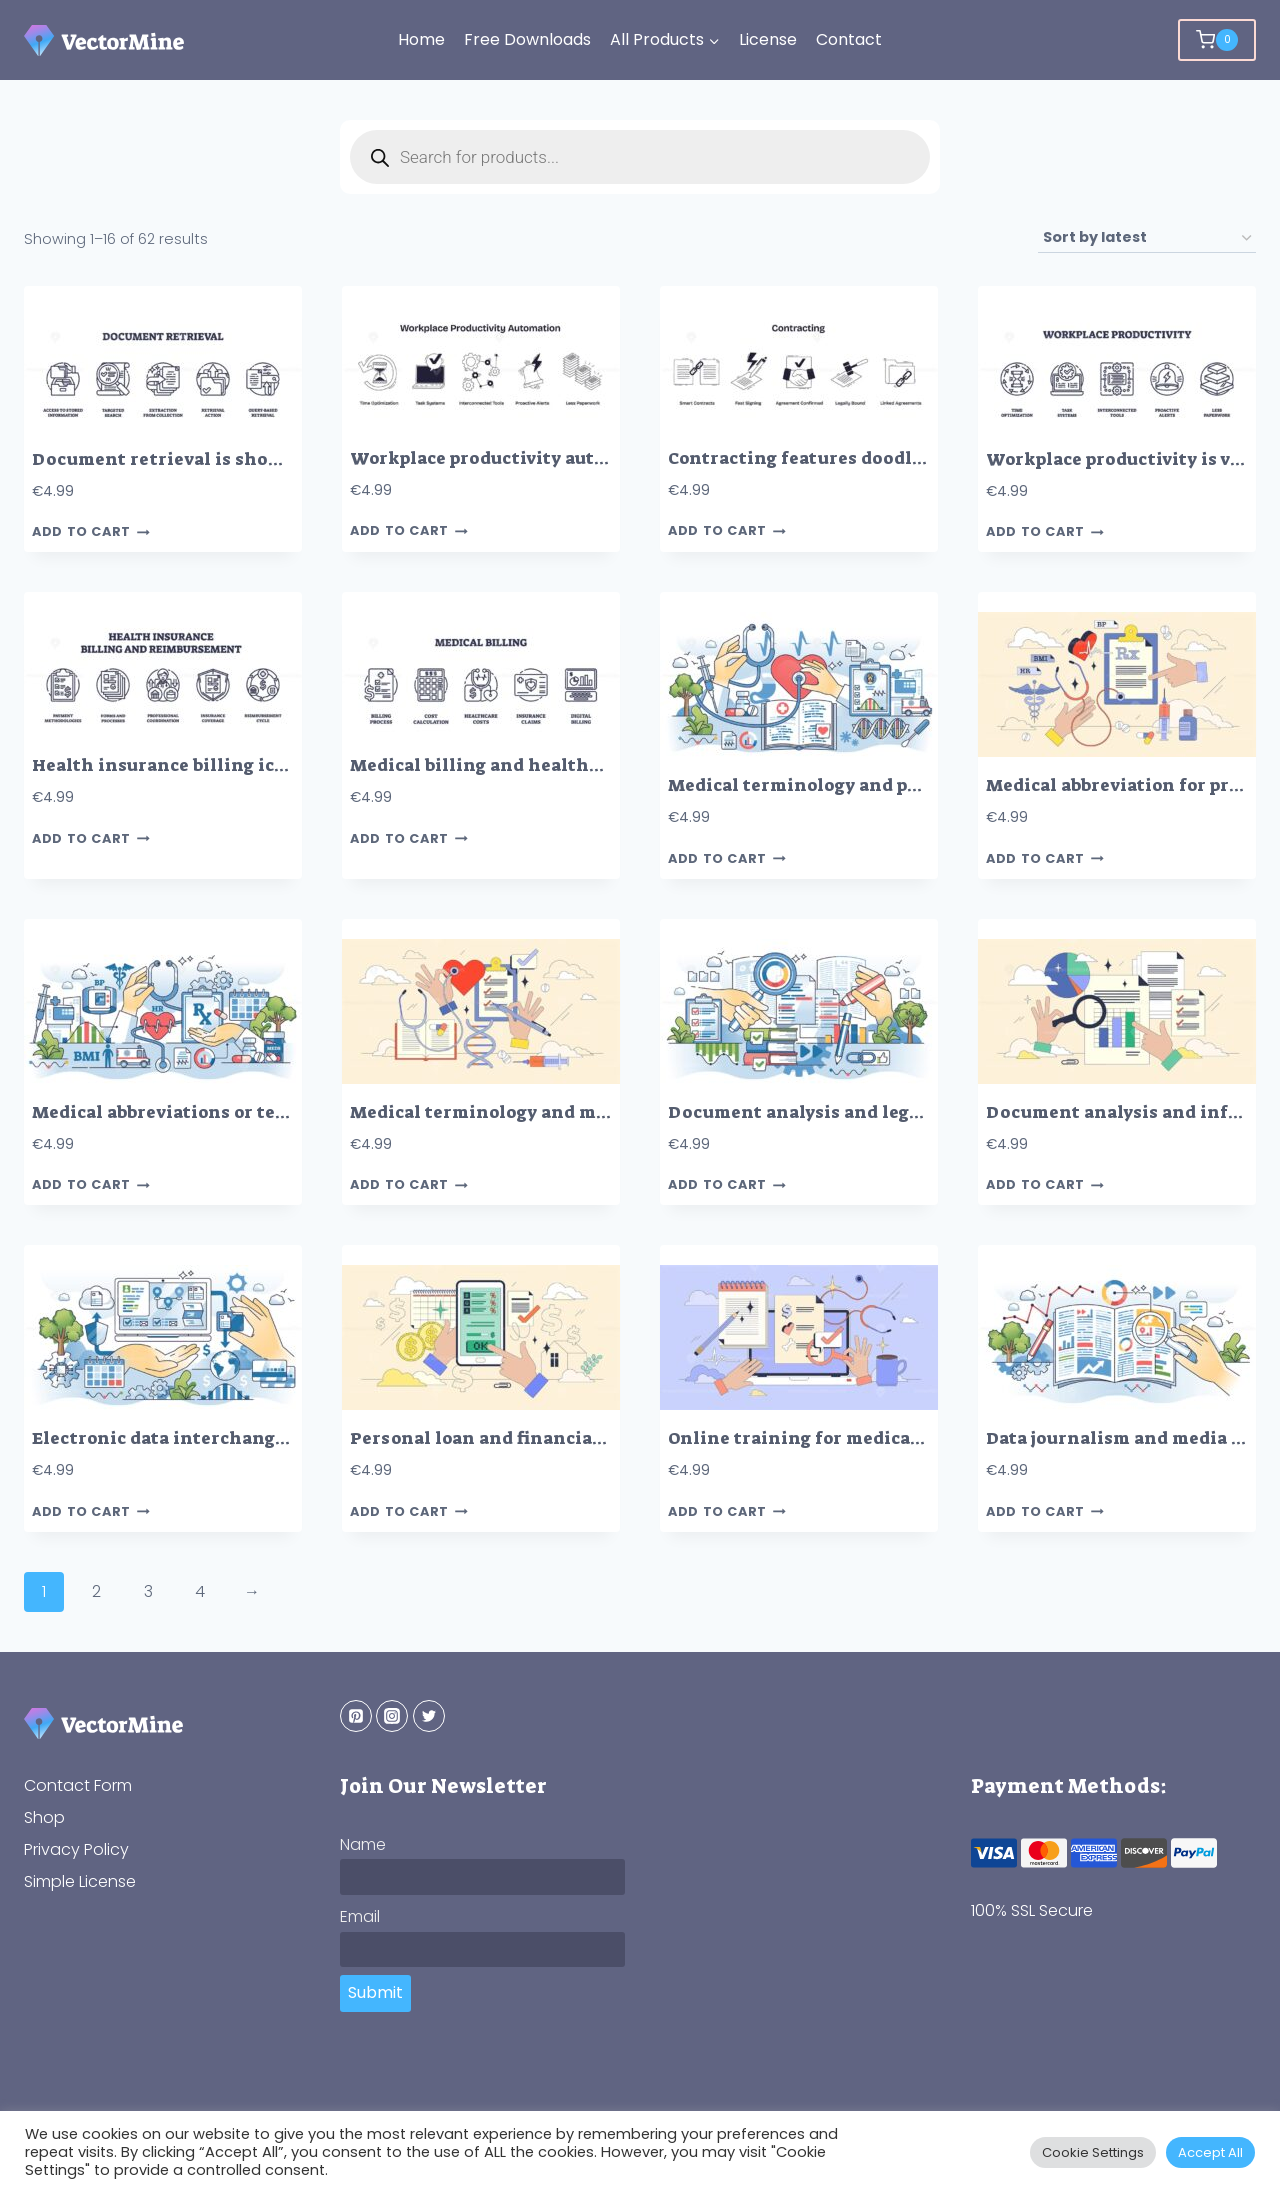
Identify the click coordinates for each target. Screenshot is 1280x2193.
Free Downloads (527, 39)
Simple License (80, 1881)
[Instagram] (392, 1716)
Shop (44, 1817)
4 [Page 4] (200, 1591)
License (768, 39)
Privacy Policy (76, 1849)
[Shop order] (1147, 238)
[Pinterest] (356, 1716)
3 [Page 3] (148, 1591)
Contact (849, 39)
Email (360, 1916)
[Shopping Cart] (1217, 40)
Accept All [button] (1210, 2152)
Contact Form (78, 1785)
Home (421, 39)
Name (363, 1844)
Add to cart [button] (91, 532)
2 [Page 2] (96, 1591)
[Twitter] (429, 1716)
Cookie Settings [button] (1093, 2152)
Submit (375, 1992)
